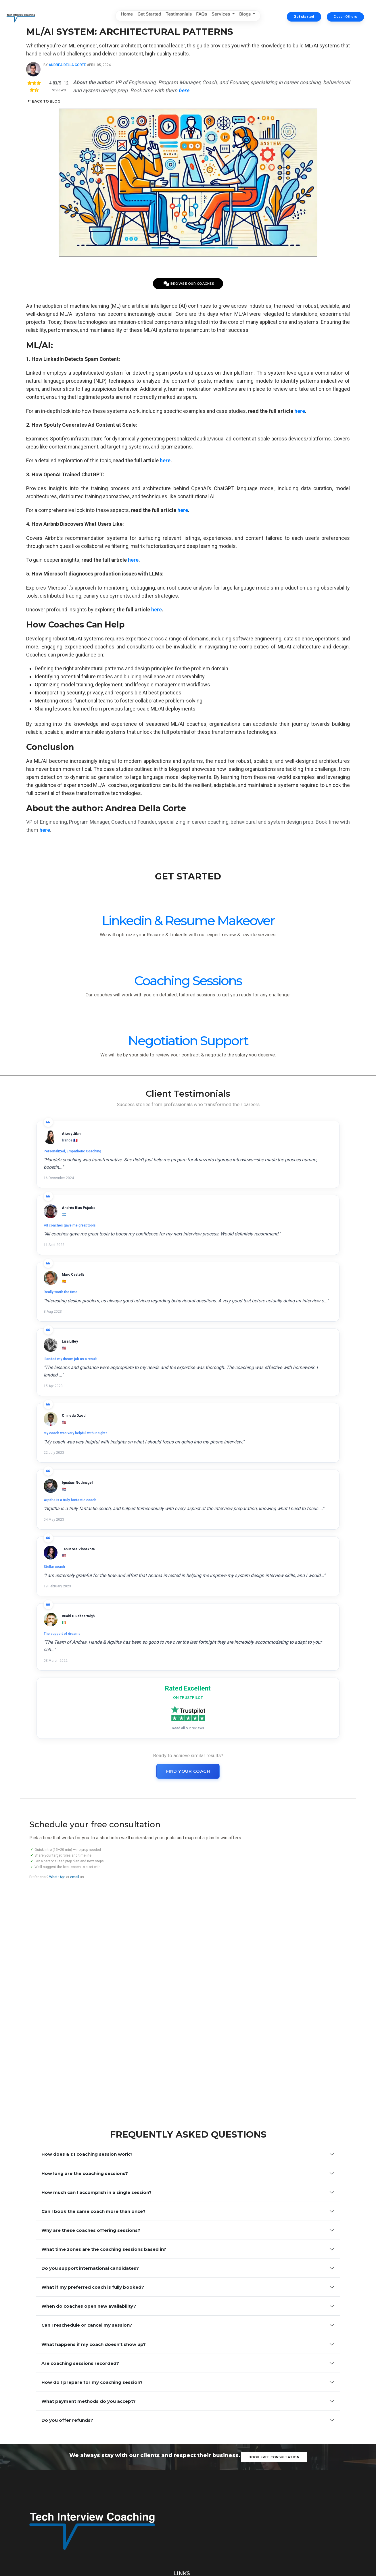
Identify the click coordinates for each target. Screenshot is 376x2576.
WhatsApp (51, 1798)
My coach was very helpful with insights (111, 1420)
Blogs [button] (245, 15)
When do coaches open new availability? (88, 2165)
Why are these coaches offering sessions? (90, 2067)
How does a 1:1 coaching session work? (87, 1969)
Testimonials (179, 15)
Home (127, 15)
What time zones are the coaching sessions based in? (103, 2091)
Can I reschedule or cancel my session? (86, 2189)
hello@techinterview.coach (280, 2527)
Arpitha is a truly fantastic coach (225, 1420)
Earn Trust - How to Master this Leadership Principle (311, 2431)
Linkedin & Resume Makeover (62, 1087)
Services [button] (221, 15)
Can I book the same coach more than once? (93, 2043)
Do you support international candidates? (90, 2116)
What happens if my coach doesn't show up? (93, 2214)
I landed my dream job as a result (225, 1332)
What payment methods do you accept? (88, 2287)
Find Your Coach (188, 1654)
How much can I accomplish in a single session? (96, 2018)
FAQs (201, 15)
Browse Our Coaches (189, 261)
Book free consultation (275, 2366)
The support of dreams (217, 1502)
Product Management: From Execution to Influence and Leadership (311, 2452)
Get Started (149, 15)
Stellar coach (90, 1502)
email (68, 1798)
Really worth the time (96, 1332)
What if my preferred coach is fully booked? (92, 2140)
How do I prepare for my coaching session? (92, 2262)
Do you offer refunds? (67, 2311)
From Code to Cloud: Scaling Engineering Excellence (303, 2474)
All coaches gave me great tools (225, 1243)
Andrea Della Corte (120, 83)
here (150, 441)
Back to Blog (97, 127)
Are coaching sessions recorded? (80, 2238)
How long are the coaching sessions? (84, 1994)
